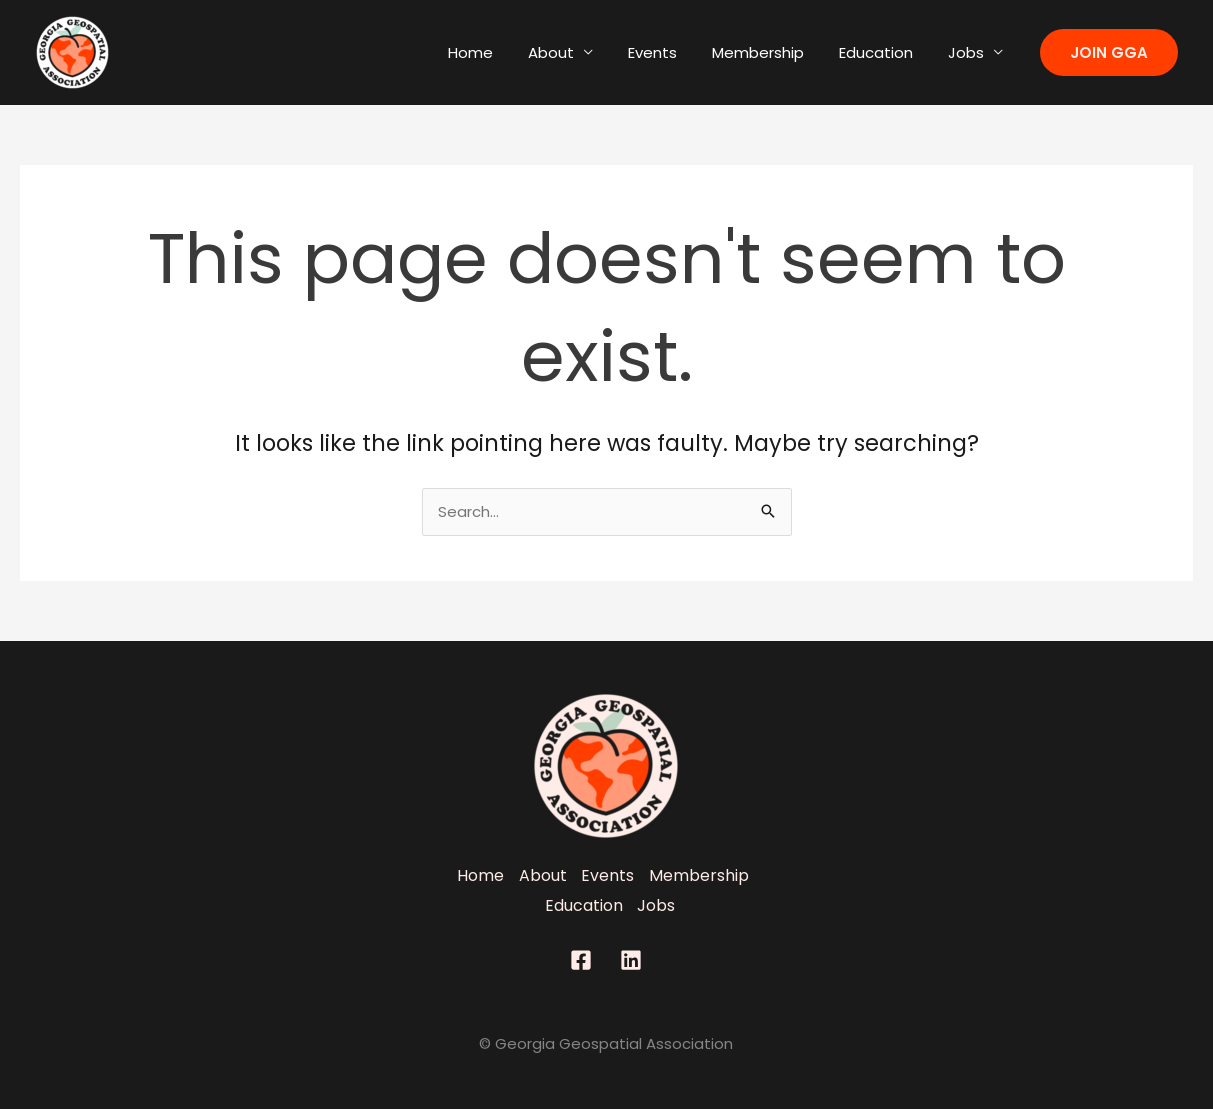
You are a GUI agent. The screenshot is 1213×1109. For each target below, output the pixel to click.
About (573, 52)
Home (497, 52)
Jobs (968, 52)
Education (883, 52)
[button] (1109, 52)
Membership (770, 52)
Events (669, 52)
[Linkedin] (631, 960)
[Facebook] (581, 960)
